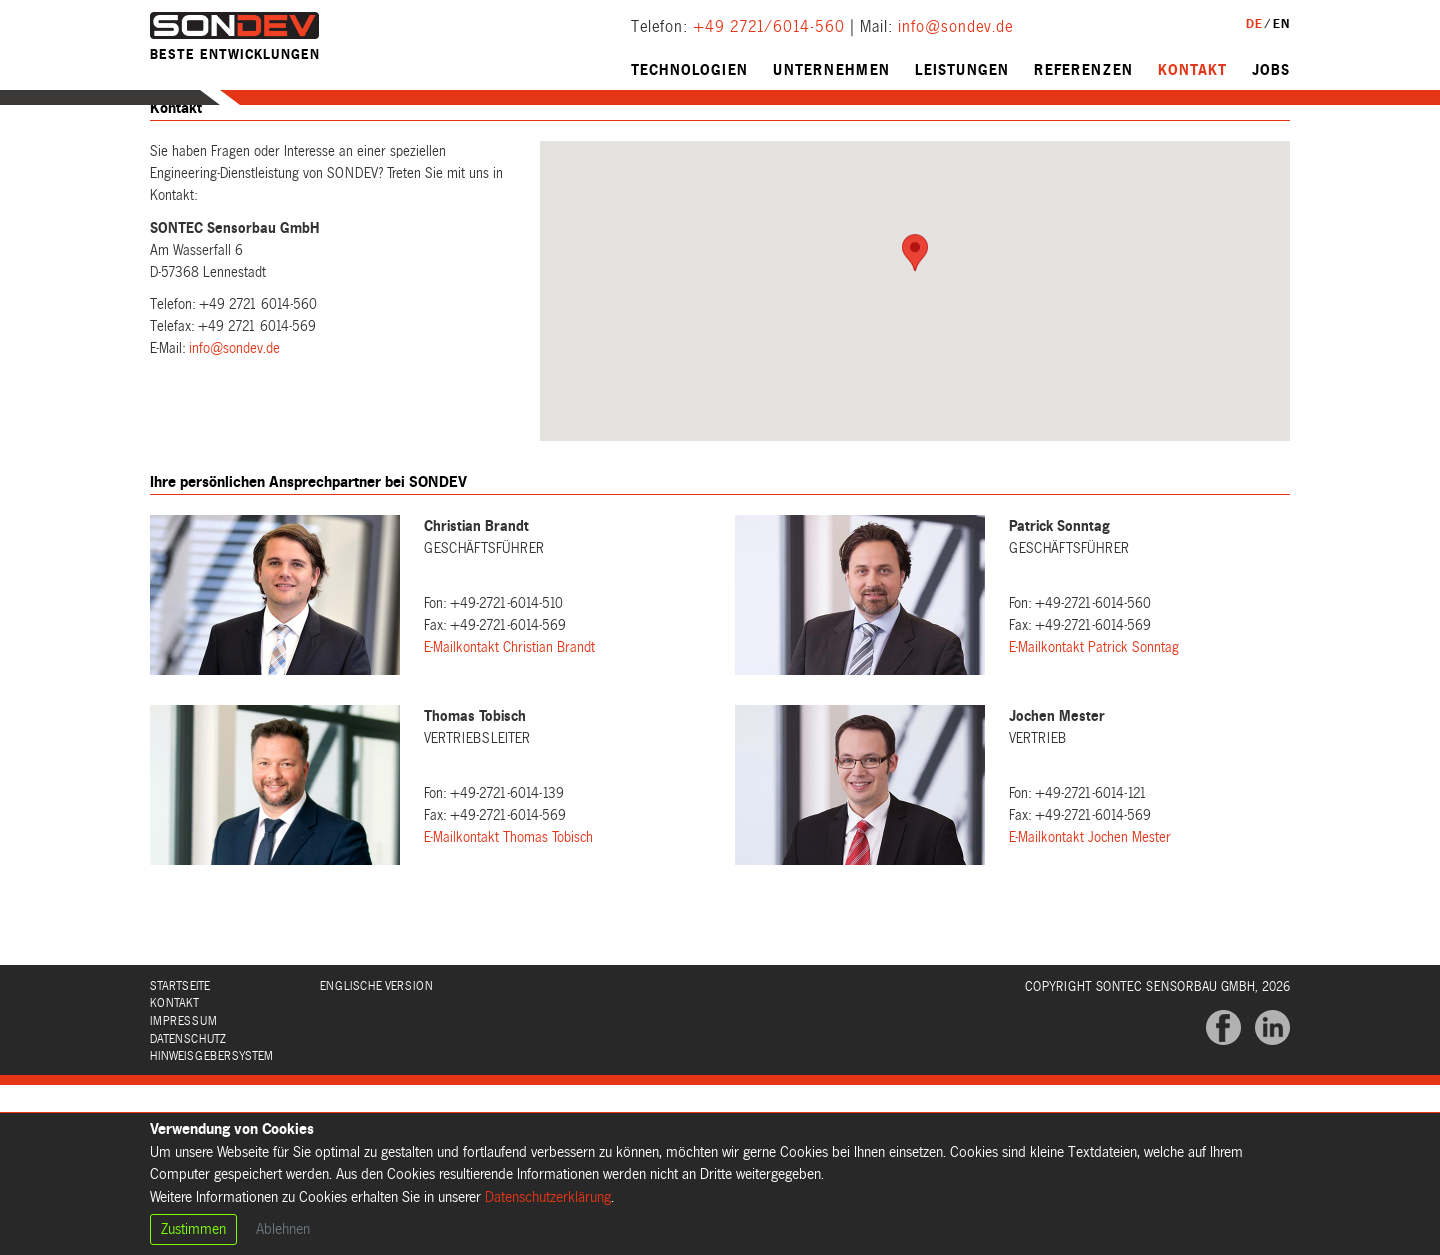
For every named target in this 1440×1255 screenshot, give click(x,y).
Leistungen (962, 70)
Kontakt (1192, 70)
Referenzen (1083, 70)
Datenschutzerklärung (548, 1197)
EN (1281, 24)
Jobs (1271, 70)
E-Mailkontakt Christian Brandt (509, 685)
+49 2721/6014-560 (769, 27)
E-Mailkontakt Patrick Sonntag (1094, 685)
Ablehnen (283, 1229)
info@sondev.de (955, 27)
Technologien (689, 70)
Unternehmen (831, 70)
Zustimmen (193, 1229)
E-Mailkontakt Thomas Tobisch (508, 875)
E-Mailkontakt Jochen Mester (1090, 875)
